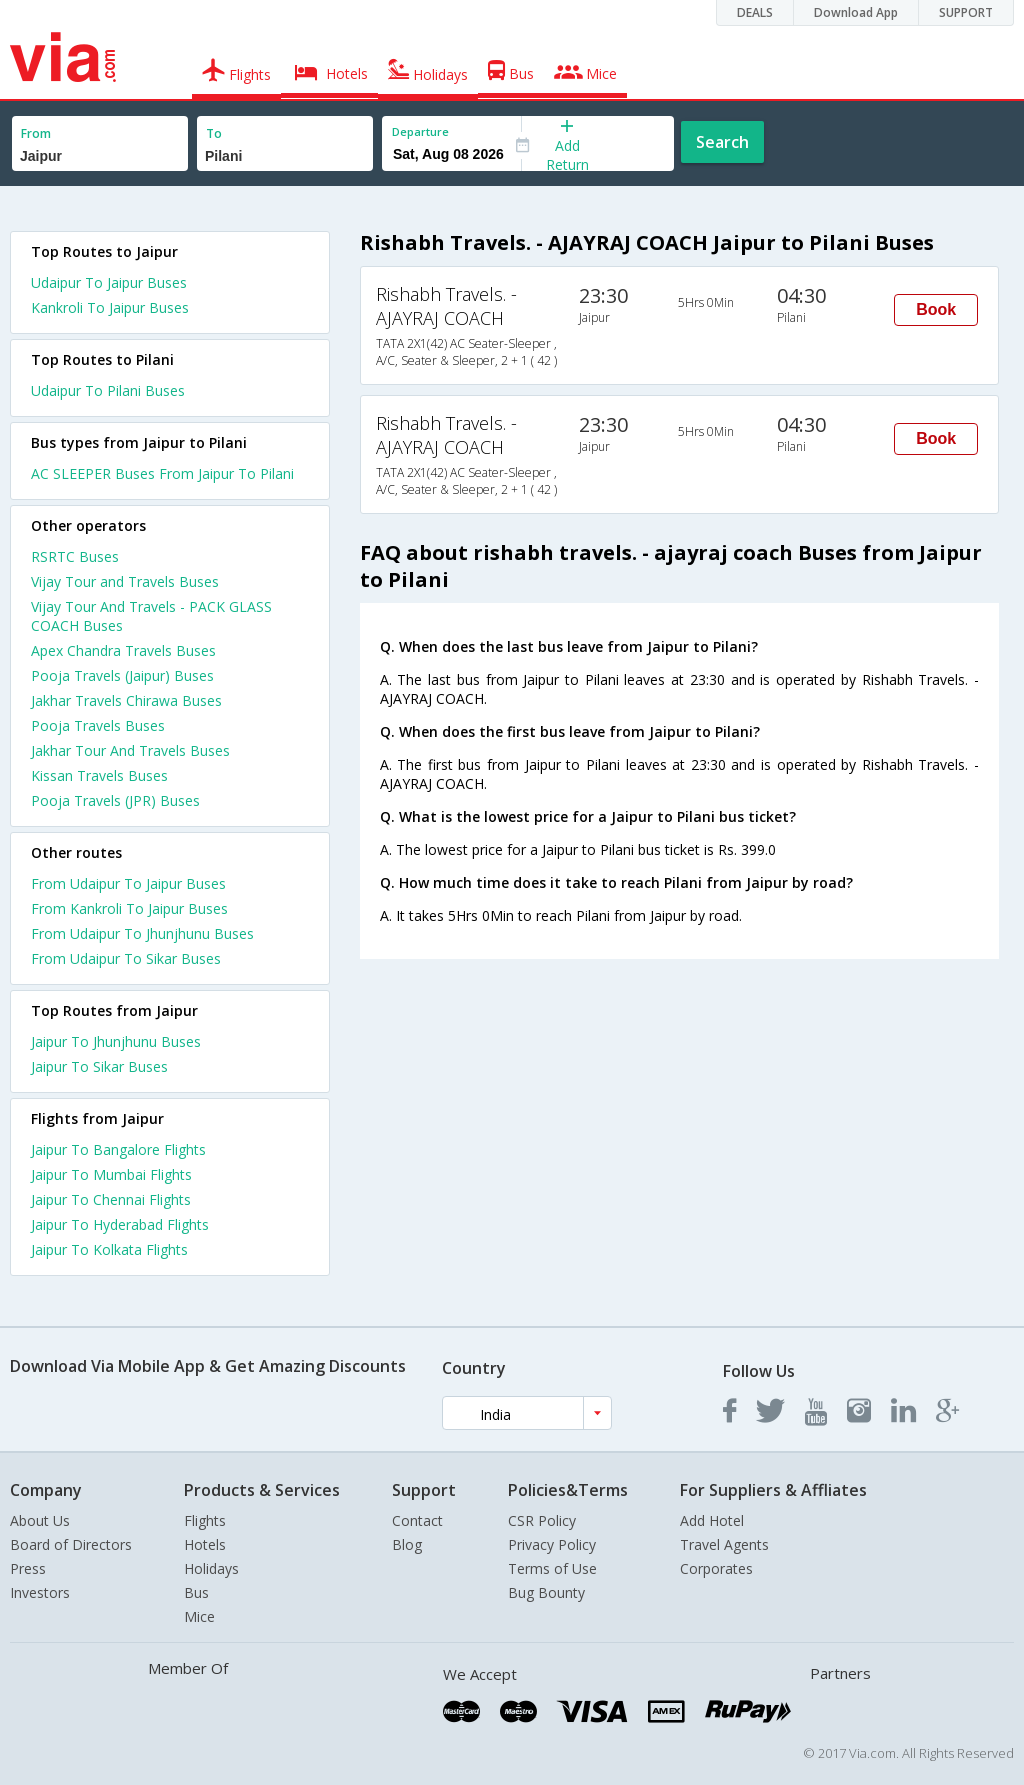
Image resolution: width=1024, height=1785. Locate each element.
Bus (196, 1592)
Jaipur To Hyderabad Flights (120, 1224)
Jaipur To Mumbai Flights (111, 1174)
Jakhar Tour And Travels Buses (130, 750)
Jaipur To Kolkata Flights (109, 1249)
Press (28, 1568)
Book (936, 309)
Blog (407, 1544)
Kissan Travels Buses (99, 775)
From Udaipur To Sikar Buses (126, 958)
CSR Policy (542, 1520)
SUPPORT (966, 12)
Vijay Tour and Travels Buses (125, 581)
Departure (420, 131)
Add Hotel (712, 1520)
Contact (417, 1520)
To (214, 133)
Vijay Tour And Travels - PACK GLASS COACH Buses (151, 616)
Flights (205, 1520)
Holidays (211, 1568)
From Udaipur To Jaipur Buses (128, 883)
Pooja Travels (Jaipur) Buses (122, 675)
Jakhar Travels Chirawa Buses (126, 700)
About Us (40, 1520)
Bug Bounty (546, 1592)
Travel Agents (724, 1544)
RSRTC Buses (75, 556)
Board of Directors (71, 1544)
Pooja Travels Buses (98, 725)
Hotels (205, 1544)
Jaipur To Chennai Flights (111, 1199)
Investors (40, 1592)
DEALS (755, 12)
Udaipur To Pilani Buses (108, 390)
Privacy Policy (552, 1544)
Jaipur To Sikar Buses (99, 1066)
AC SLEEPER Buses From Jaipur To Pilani (162, 473)
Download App (856, 12)
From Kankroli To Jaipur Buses (129, 908)
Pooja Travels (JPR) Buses (115, 800)
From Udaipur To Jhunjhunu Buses (142, 933)
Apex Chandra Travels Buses (123, 650)
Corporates (716, 1568)
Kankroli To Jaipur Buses (110, 307)
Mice (199, 1616)
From (36, 133)
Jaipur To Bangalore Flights (118, 1149)
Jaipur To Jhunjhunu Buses (116, 1041)
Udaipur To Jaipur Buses (109, 282)
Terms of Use (552, 1568)
